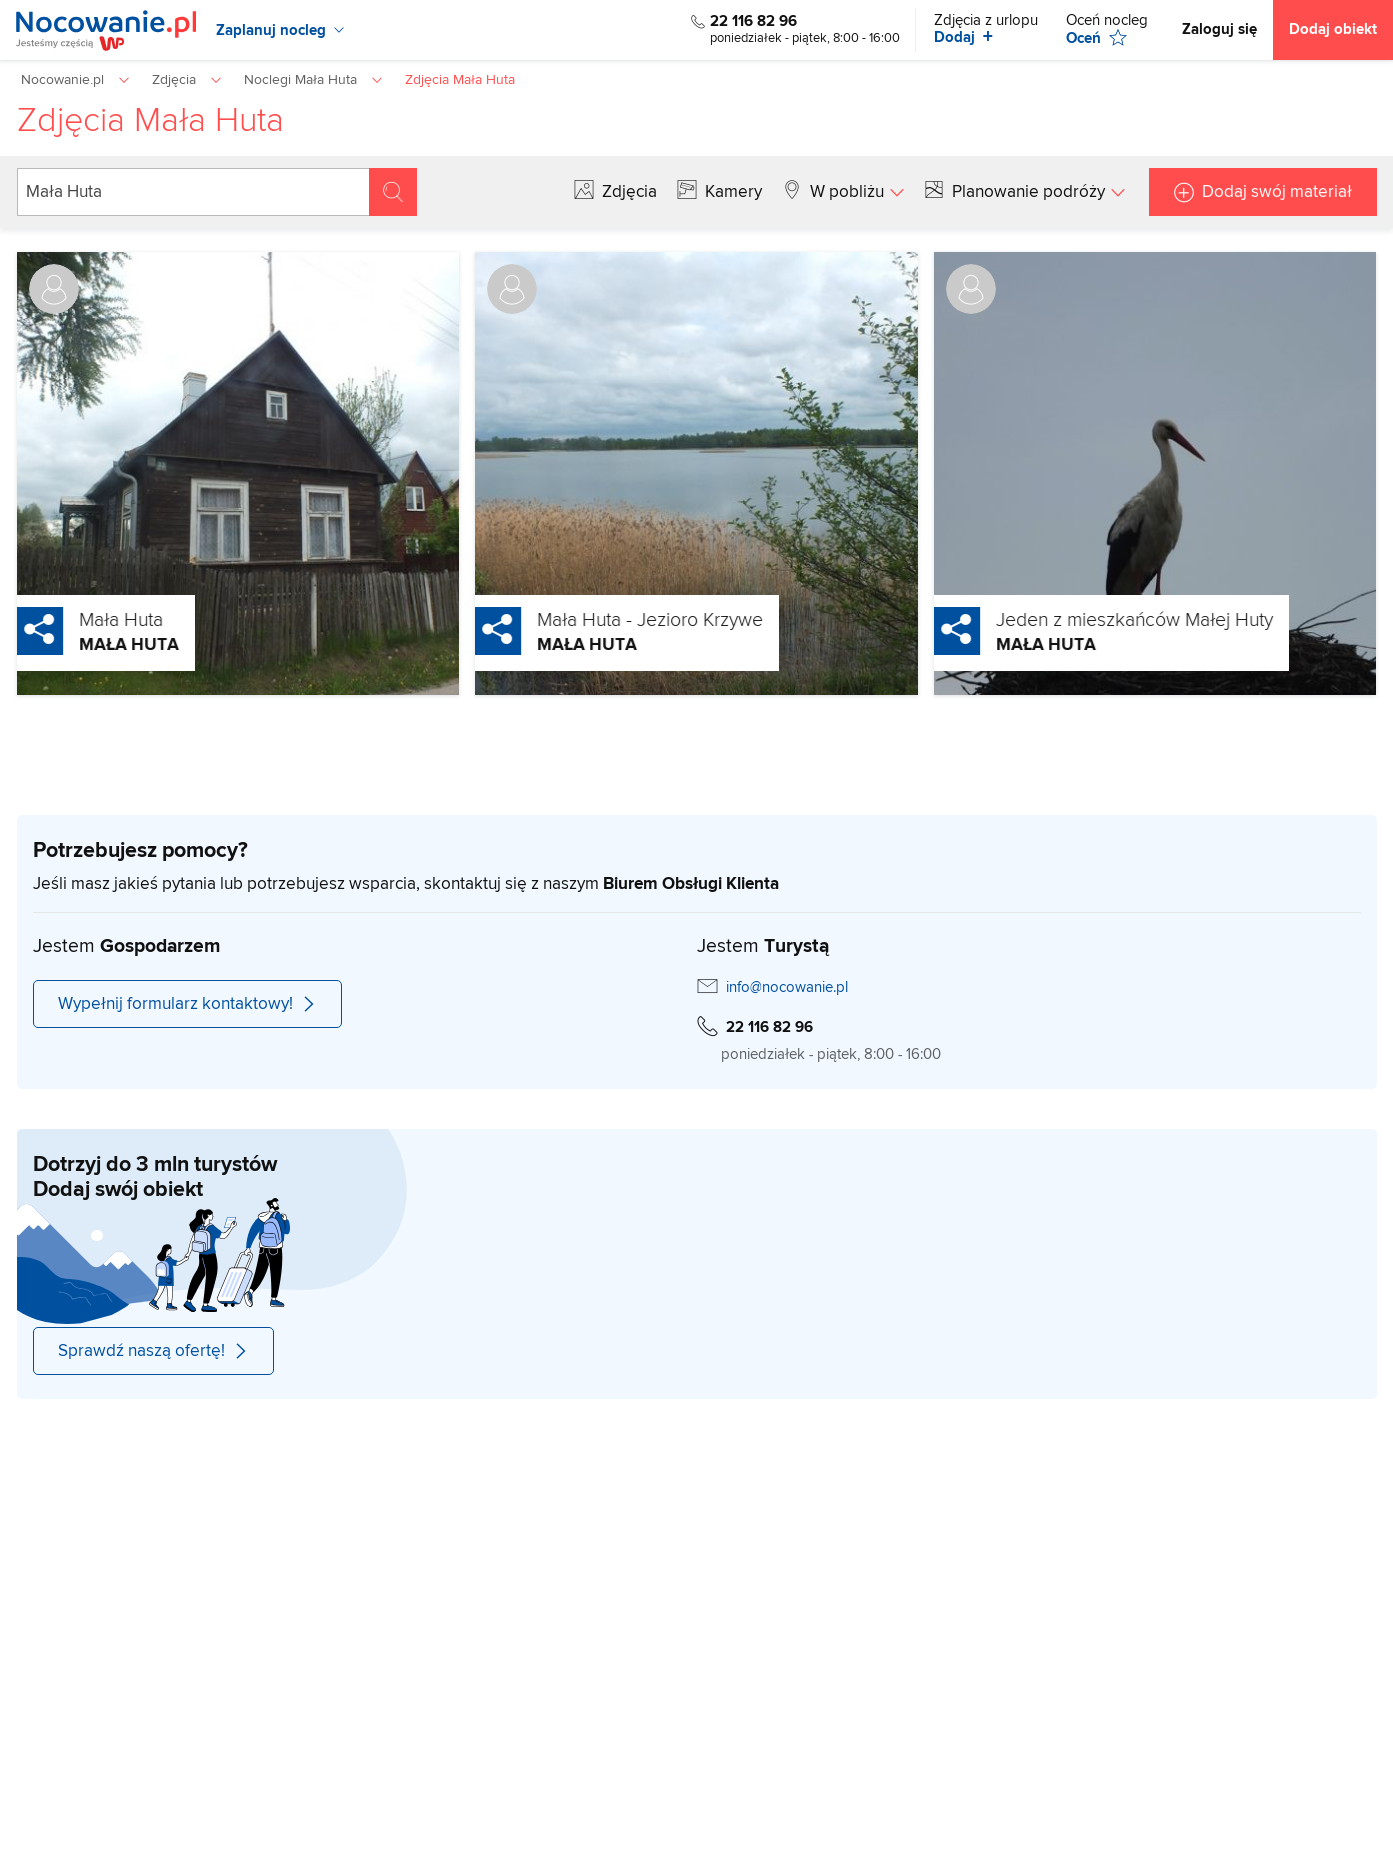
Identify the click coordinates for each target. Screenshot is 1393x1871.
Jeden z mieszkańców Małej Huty (1088, 620)
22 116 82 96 (753, 21)
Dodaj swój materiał (1277, 192)
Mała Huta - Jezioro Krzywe (604, 620)
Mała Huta (75, 620)
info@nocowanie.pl (787, 987)
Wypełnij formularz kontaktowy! (187, 1004)
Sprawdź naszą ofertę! (153, 1351)
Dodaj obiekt (1333, 29)
